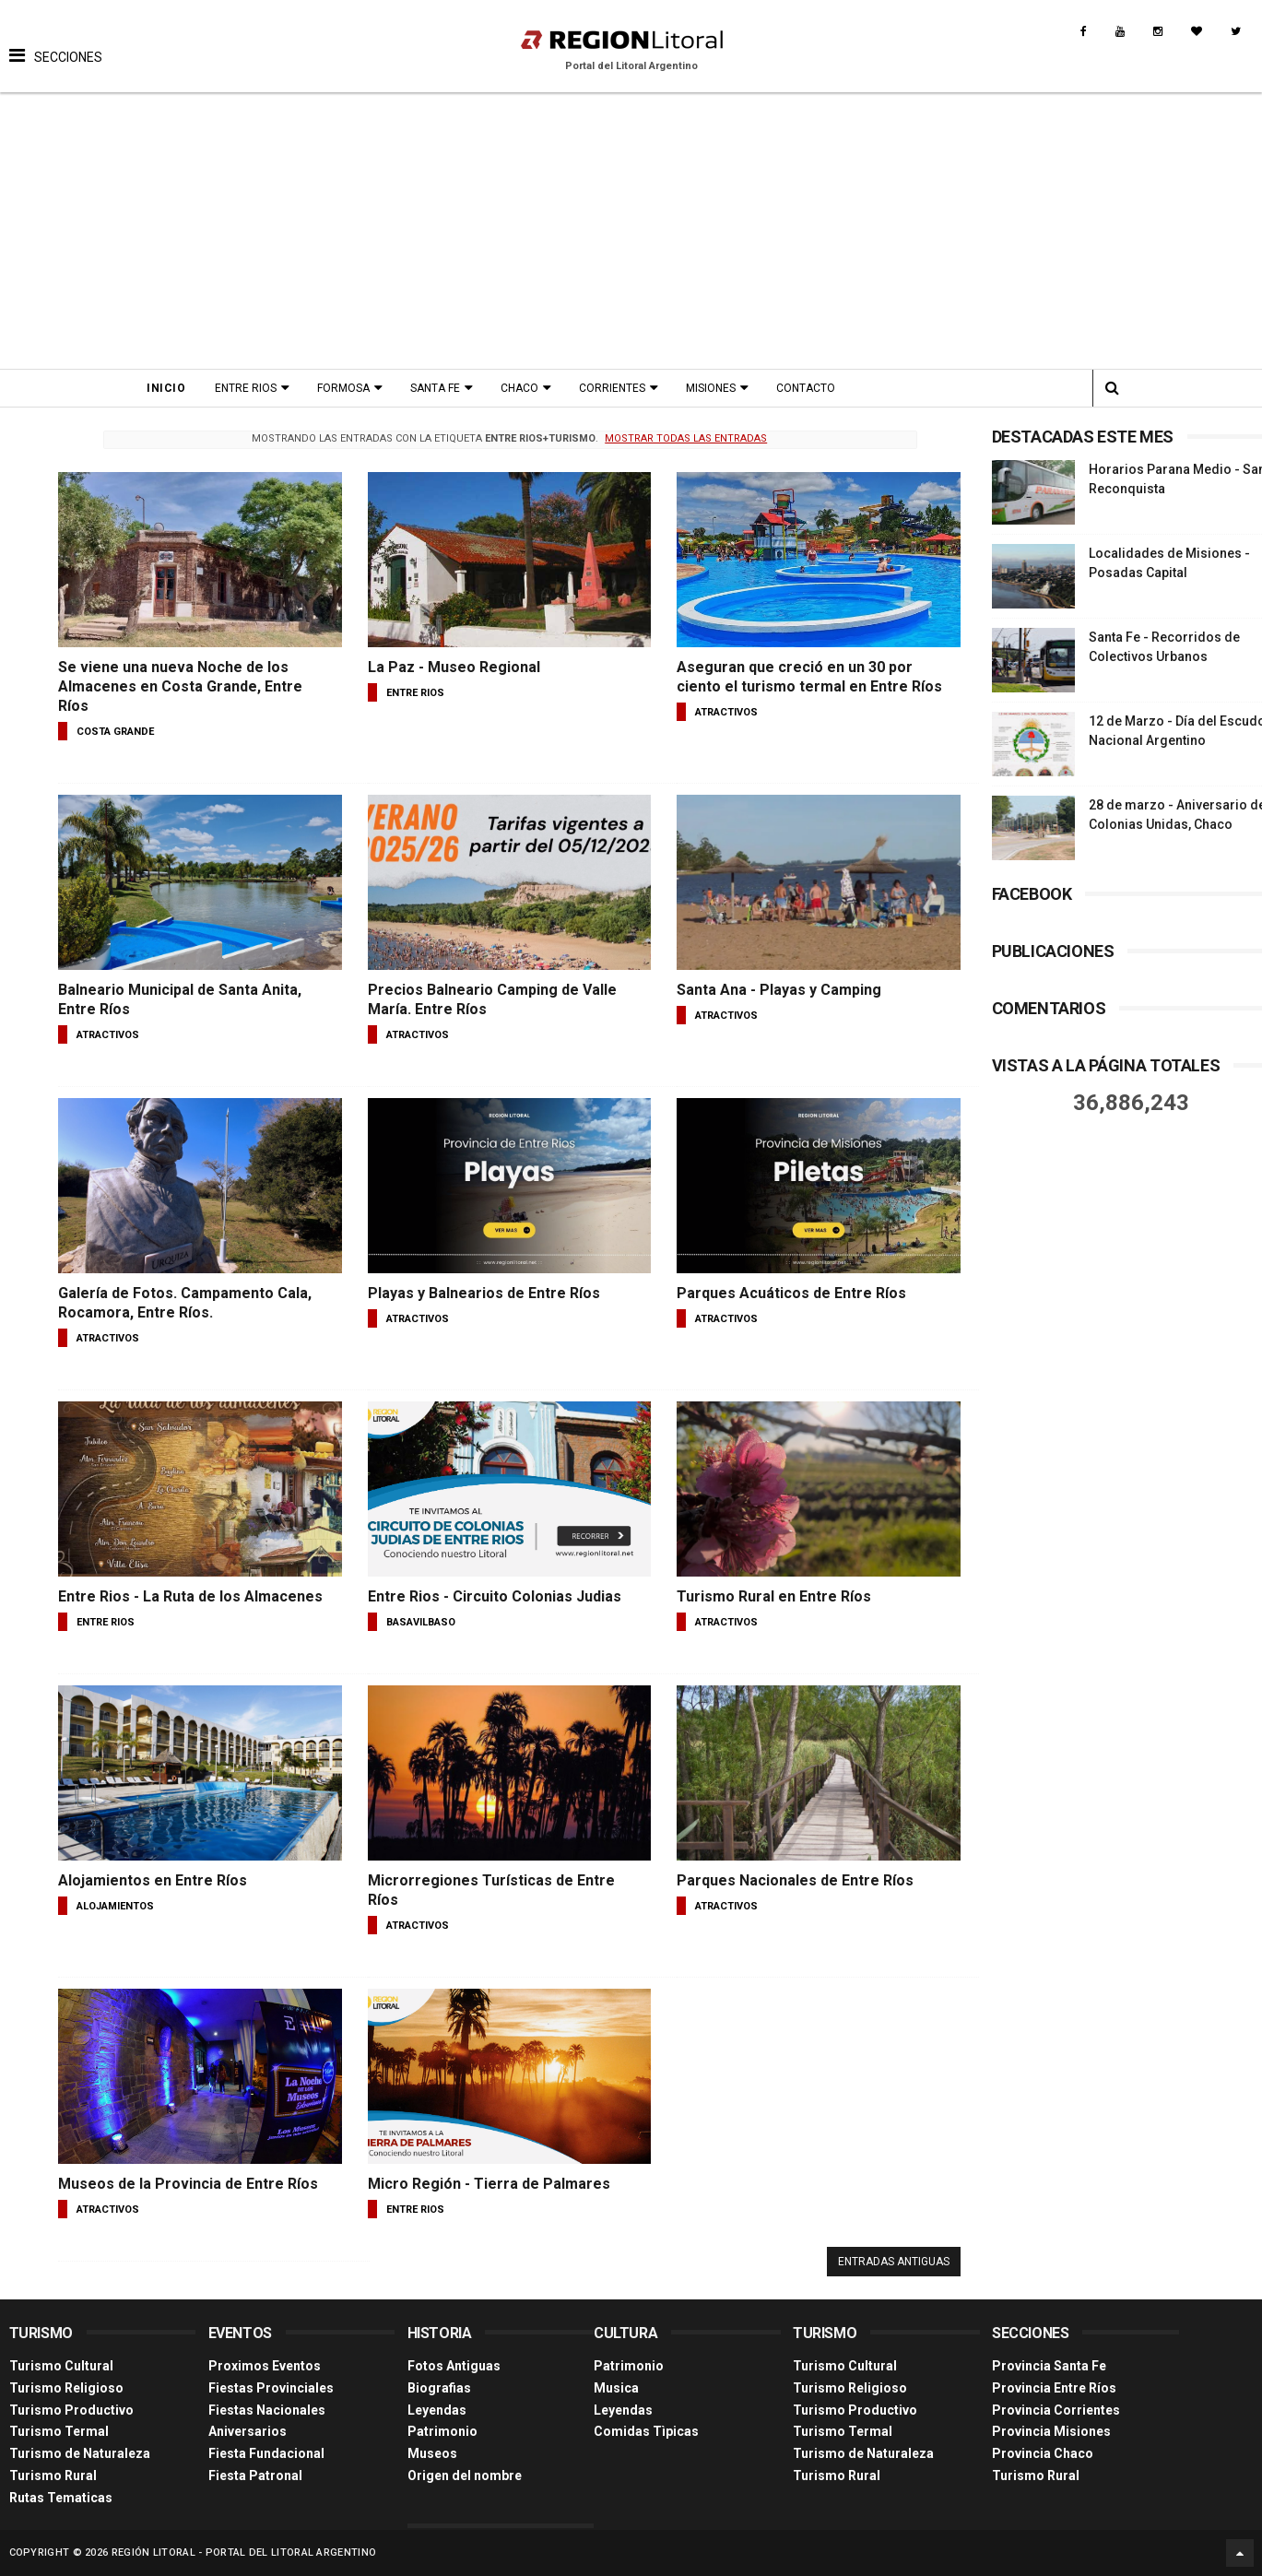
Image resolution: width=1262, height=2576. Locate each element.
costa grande (115, 732)
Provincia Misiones (1051, 2431)
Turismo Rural (53, 2475)
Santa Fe (435, 388)
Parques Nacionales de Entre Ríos (795, 1880)
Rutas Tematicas (60, 2497)
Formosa (343, 388)
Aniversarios (247, 2431)
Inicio (166, 388)
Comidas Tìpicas (646, 2431)
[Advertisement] (631, 230)
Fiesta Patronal (255, 2475)
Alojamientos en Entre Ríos (152, 1880)
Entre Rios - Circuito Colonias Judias (494, 1596)
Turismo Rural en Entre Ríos (774, 1596)
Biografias (439, 2388)
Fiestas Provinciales (271, 2388)
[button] (55, 41)
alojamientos (115, 1906)
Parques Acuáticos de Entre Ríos (791, 1293)
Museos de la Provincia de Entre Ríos (188, 2183)
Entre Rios (246, 388)
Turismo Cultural (61, 2365)
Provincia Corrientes (1056, 2410)
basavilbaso (420, 1622)
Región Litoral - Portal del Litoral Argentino (244, 2552)
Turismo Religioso (66, 2388)
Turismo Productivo (71, 2410)
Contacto (805, 388)
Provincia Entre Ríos (1054, 2388)
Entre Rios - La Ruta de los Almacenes (190, 1596)
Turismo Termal (59, 2431)
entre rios (415, 693)
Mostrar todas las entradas (686, 438)
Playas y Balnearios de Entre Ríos (484, 1293)
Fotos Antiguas (454, 2365)
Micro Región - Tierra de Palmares (489, 2183)
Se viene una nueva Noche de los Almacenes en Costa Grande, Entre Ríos (180, 686)
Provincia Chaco (1042, 2453)
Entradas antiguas (893, 2261)
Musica (616, 2388)
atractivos (726, 712)
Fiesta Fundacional (266, 2453)
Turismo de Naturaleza (79, 2453)
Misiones (711, 388)
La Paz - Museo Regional (454, 667)
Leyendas (436, 2410)
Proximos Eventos (264, 2365)
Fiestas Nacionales (266, 2410)
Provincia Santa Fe (1049, 2365)
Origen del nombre (464, 2475)
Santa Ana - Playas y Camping (779, 989)
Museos (432, 2453)
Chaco (519, 388)
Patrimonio (442, 2431)
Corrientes (612, 388)
